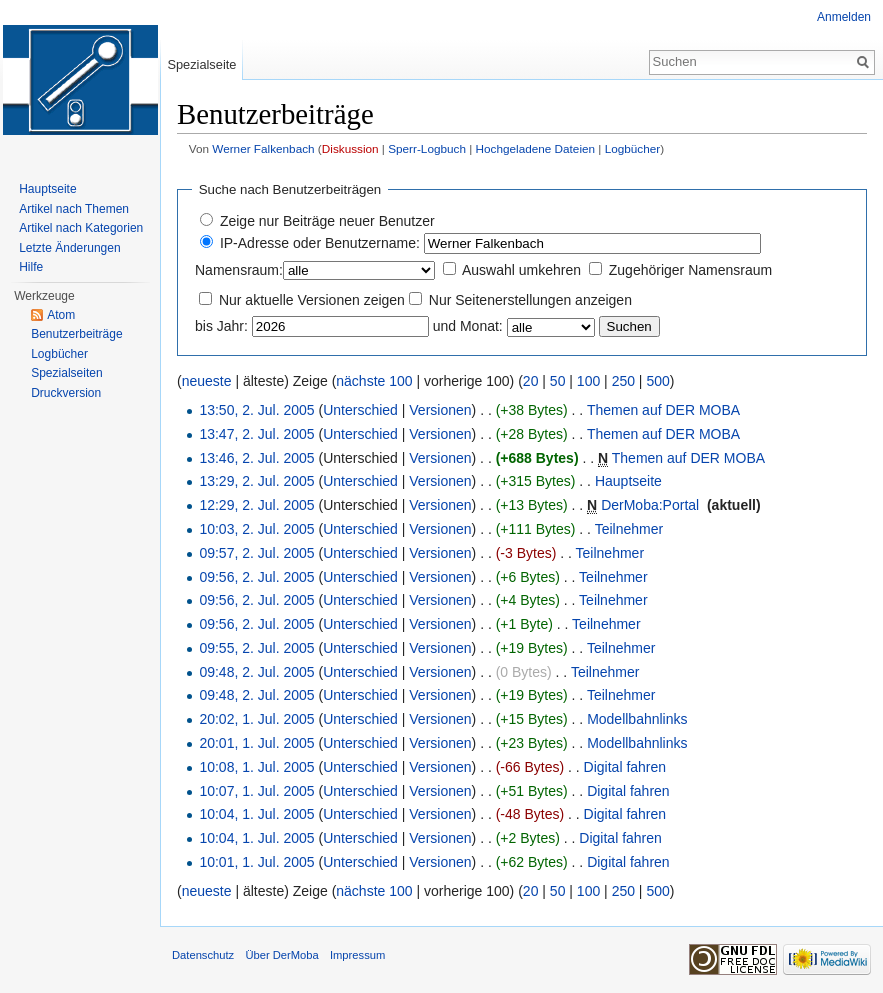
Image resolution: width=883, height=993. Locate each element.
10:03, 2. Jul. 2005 (256, 529)
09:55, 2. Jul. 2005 (256, 648)
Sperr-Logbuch (427, 148)
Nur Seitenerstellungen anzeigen (530, 300)
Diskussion (350, 148)
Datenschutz (203, 955)
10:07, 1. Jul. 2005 (256, 791)
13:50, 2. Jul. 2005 (256, 410)
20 (531, 381)
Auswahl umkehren (521, 270)
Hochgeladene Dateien (536, 148)
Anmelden (844, 17)
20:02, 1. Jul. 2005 (256, 719)
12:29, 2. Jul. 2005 (256, 505)
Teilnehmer (629, 529)
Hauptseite (628, 481)
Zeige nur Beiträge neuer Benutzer (327, 221)
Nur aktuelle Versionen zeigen (312, 300)
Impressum (357, 955)
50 (558, 381)
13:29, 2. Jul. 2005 (256, 481)
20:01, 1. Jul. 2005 (256, 743)
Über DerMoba (281, 955)
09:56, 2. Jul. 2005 (256, 577)
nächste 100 (374, 381)
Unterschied (360, 410)
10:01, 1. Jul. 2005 (256, 862)
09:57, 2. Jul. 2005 (256, 553)
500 (657, 381)
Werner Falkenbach (263, 148)
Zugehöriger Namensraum (690, 270)
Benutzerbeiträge (76, 334)
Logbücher (633, 148)
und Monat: (468, 326)
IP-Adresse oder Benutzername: (320, 243)
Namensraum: (239, 270)
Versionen (440, 410)
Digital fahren (625, 767)
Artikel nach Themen (74, 209)
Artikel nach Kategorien (81, 228)
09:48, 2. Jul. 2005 (256, 672)
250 (623, 381)
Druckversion (66, 393)
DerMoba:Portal (650, 505)
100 (588, 381)
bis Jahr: (221, 326)
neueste (207, 381)
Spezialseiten (66, 373)
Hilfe (31, 267)
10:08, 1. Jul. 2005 (256, 767)
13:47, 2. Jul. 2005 (256, 434)
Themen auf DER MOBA (663, 410)
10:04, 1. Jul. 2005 (256, 814)
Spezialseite (201, 64)
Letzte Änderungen (69, 248)
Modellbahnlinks (637, 719)
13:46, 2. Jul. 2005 (256, 458)
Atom (61, 315)
